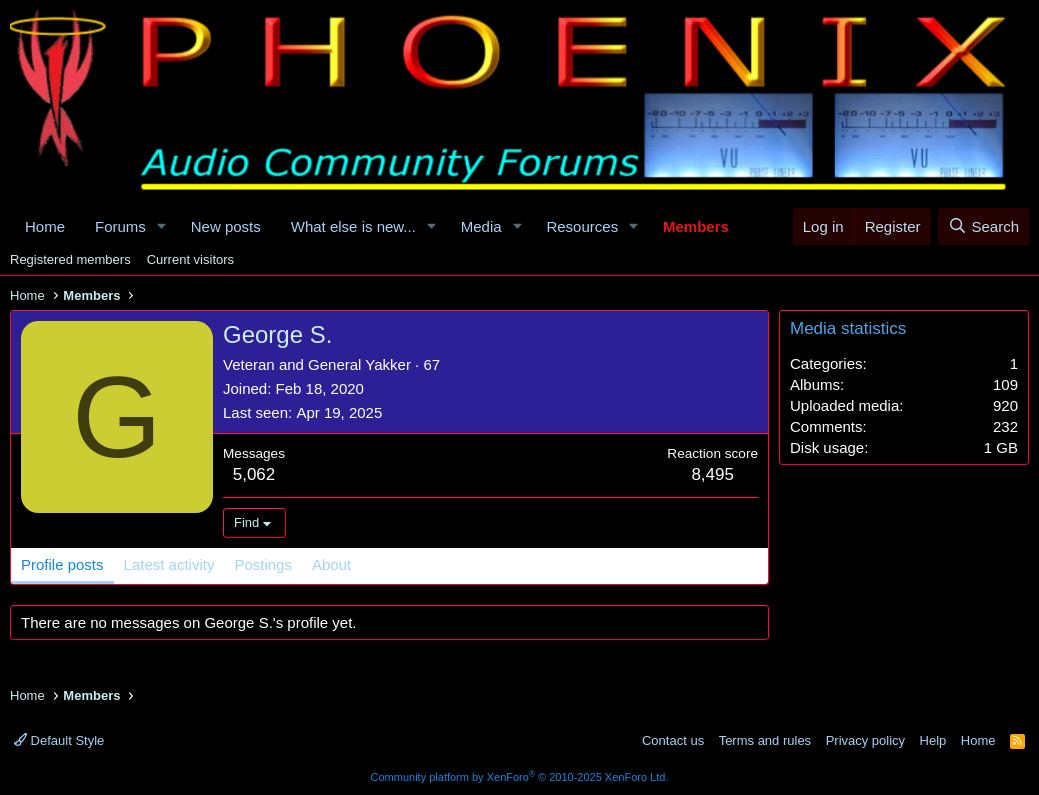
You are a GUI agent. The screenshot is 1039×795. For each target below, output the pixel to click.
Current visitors (190, 259)
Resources (582, 226)
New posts (226, 226)
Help (933, 740)
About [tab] (331, 564)
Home (45, 226)
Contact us (673, 740)
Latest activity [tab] (169, 564)
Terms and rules (765, 740)
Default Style (59, 740)
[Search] (983, 226)
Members (696, 226)
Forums (120, 226)
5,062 (254, 474)
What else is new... (353, 226)
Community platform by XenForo (520, 777)
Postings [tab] (263, 564)
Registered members (70, 259)
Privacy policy (865, 740)
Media (481, 226)
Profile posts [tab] (62, 564)
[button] (162, 226)
